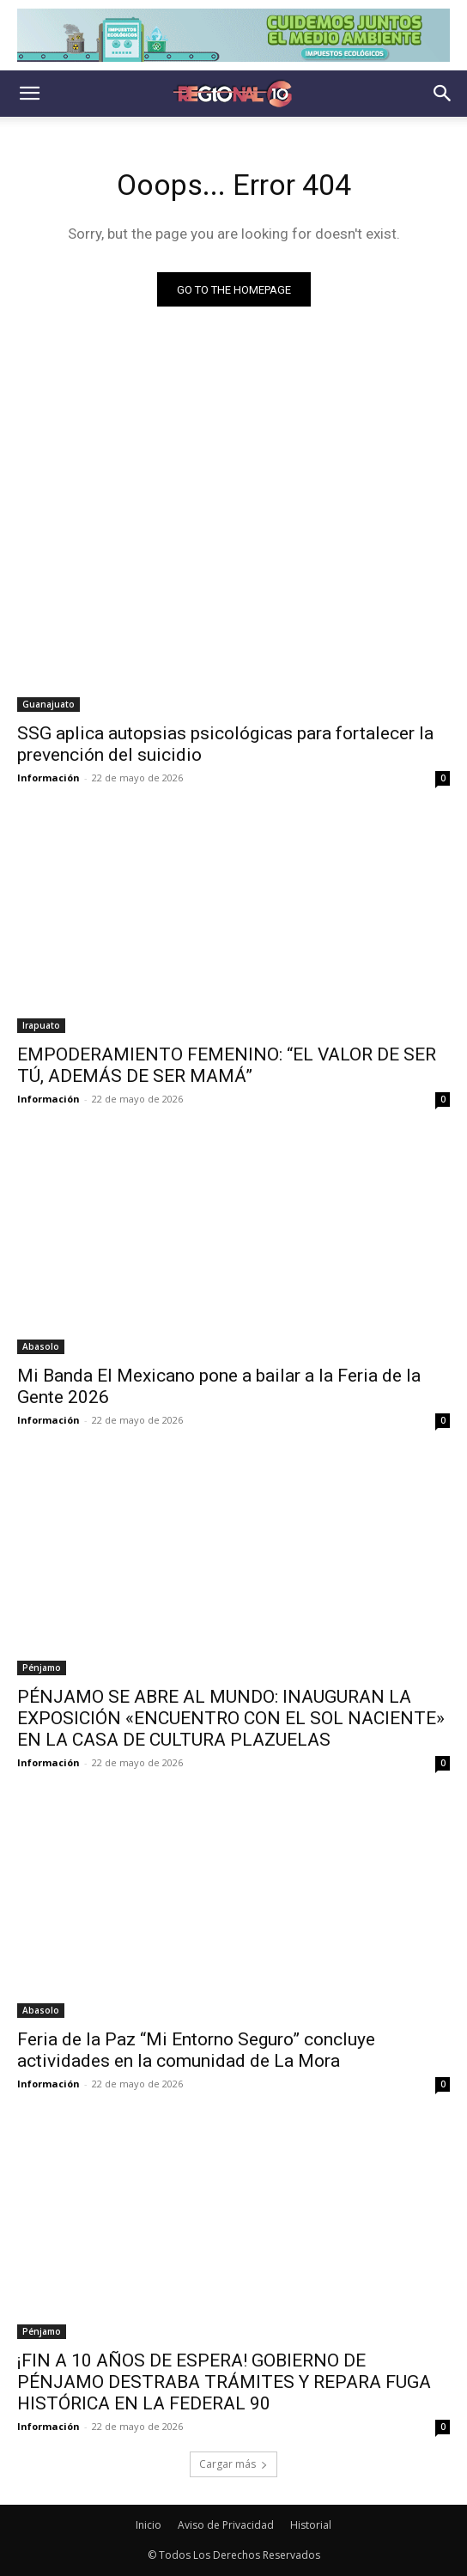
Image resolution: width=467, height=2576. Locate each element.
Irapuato (41, 1025)
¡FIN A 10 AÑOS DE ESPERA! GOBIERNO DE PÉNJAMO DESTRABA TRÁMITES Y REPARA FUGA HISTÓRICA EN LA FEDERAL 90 (224, 2382)
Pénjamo (41, 1668)
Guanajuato (48, 704)
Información (48, 777)
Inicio (148, 2525)
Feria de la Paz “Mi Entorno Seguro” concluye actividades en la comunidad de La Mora (196, 2050)
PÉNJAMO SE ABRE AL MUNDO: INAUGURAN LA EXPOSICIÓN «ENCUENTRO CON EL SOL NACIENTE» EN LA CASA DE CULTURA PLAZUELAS (231, 1718)
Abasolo (40, 1346)
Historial (310, 2525)
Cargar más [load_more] (233, 2464)
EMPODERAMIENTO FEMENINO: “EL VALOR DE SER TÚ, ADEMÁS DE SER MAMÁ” (226, 1065)
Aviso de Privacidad (226, 2525)
